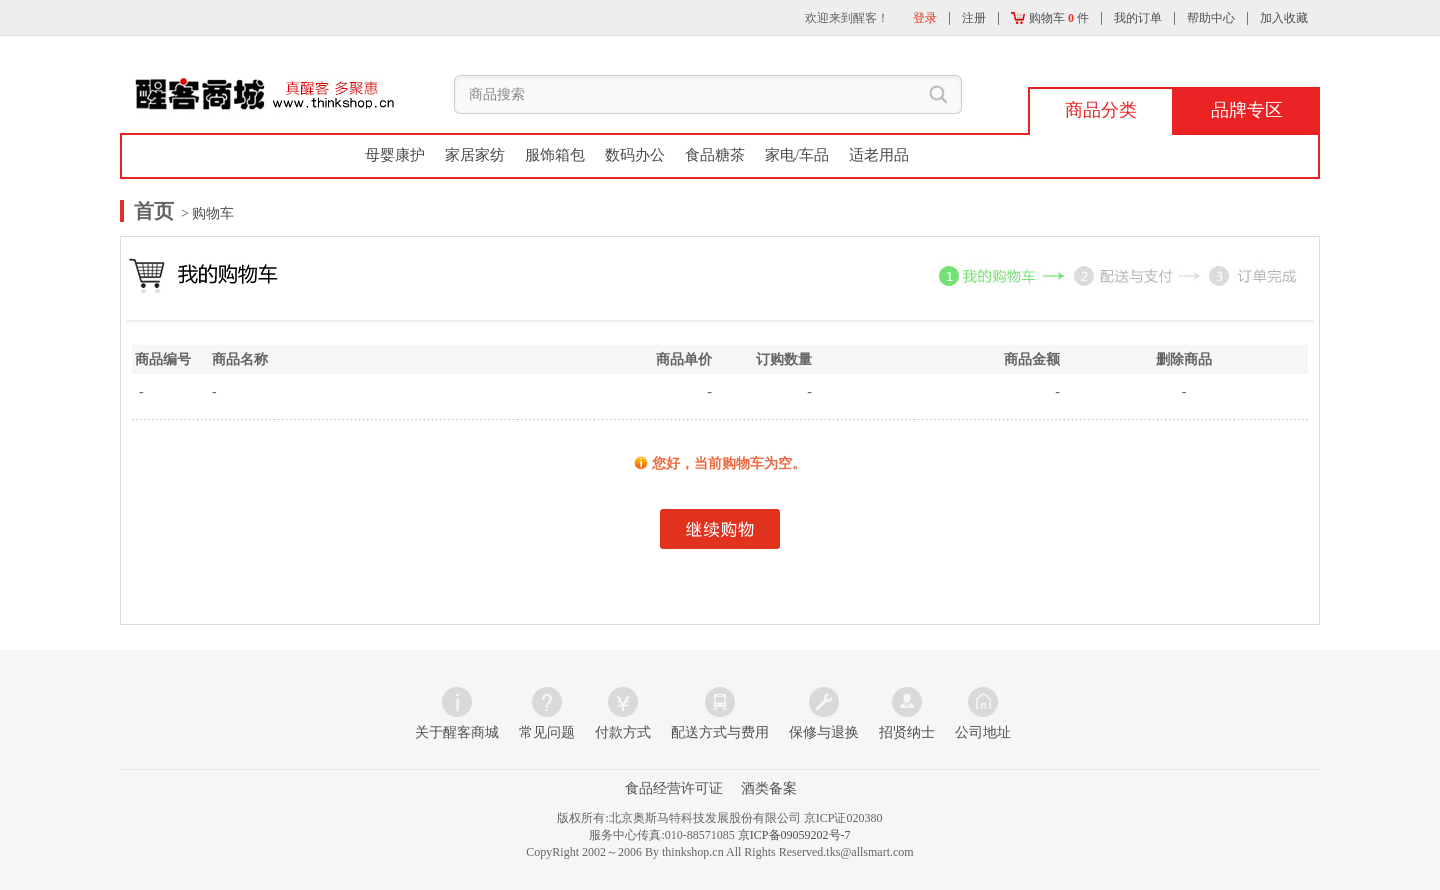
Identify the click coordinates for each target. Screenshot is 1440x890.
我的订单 (1138, 18)
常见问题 (547, 732)
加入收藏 (1284, 18)
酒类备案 (769, 788)
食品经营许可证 (674, 788)
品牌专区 (1247, 110)
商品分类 (1101, 110)
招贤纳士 (907, 732)
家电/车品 (797, 155)
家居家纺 (475, 155)
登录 (925, 18)
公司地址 (983, 732)
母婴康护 (395, 155)
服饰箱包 (555, 155)
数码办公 (635, 155)
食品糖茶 (715, 155)
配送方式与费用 (720, 732)
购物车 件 (1050, 18)
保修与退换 (824, 732)
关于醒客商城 (457, 732)
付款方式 (623, 732)
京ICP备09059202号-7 (794, 835)
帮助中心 (1211, 18)
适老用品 (879, 155)
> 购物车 (206, 213)
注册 (974, 18)
